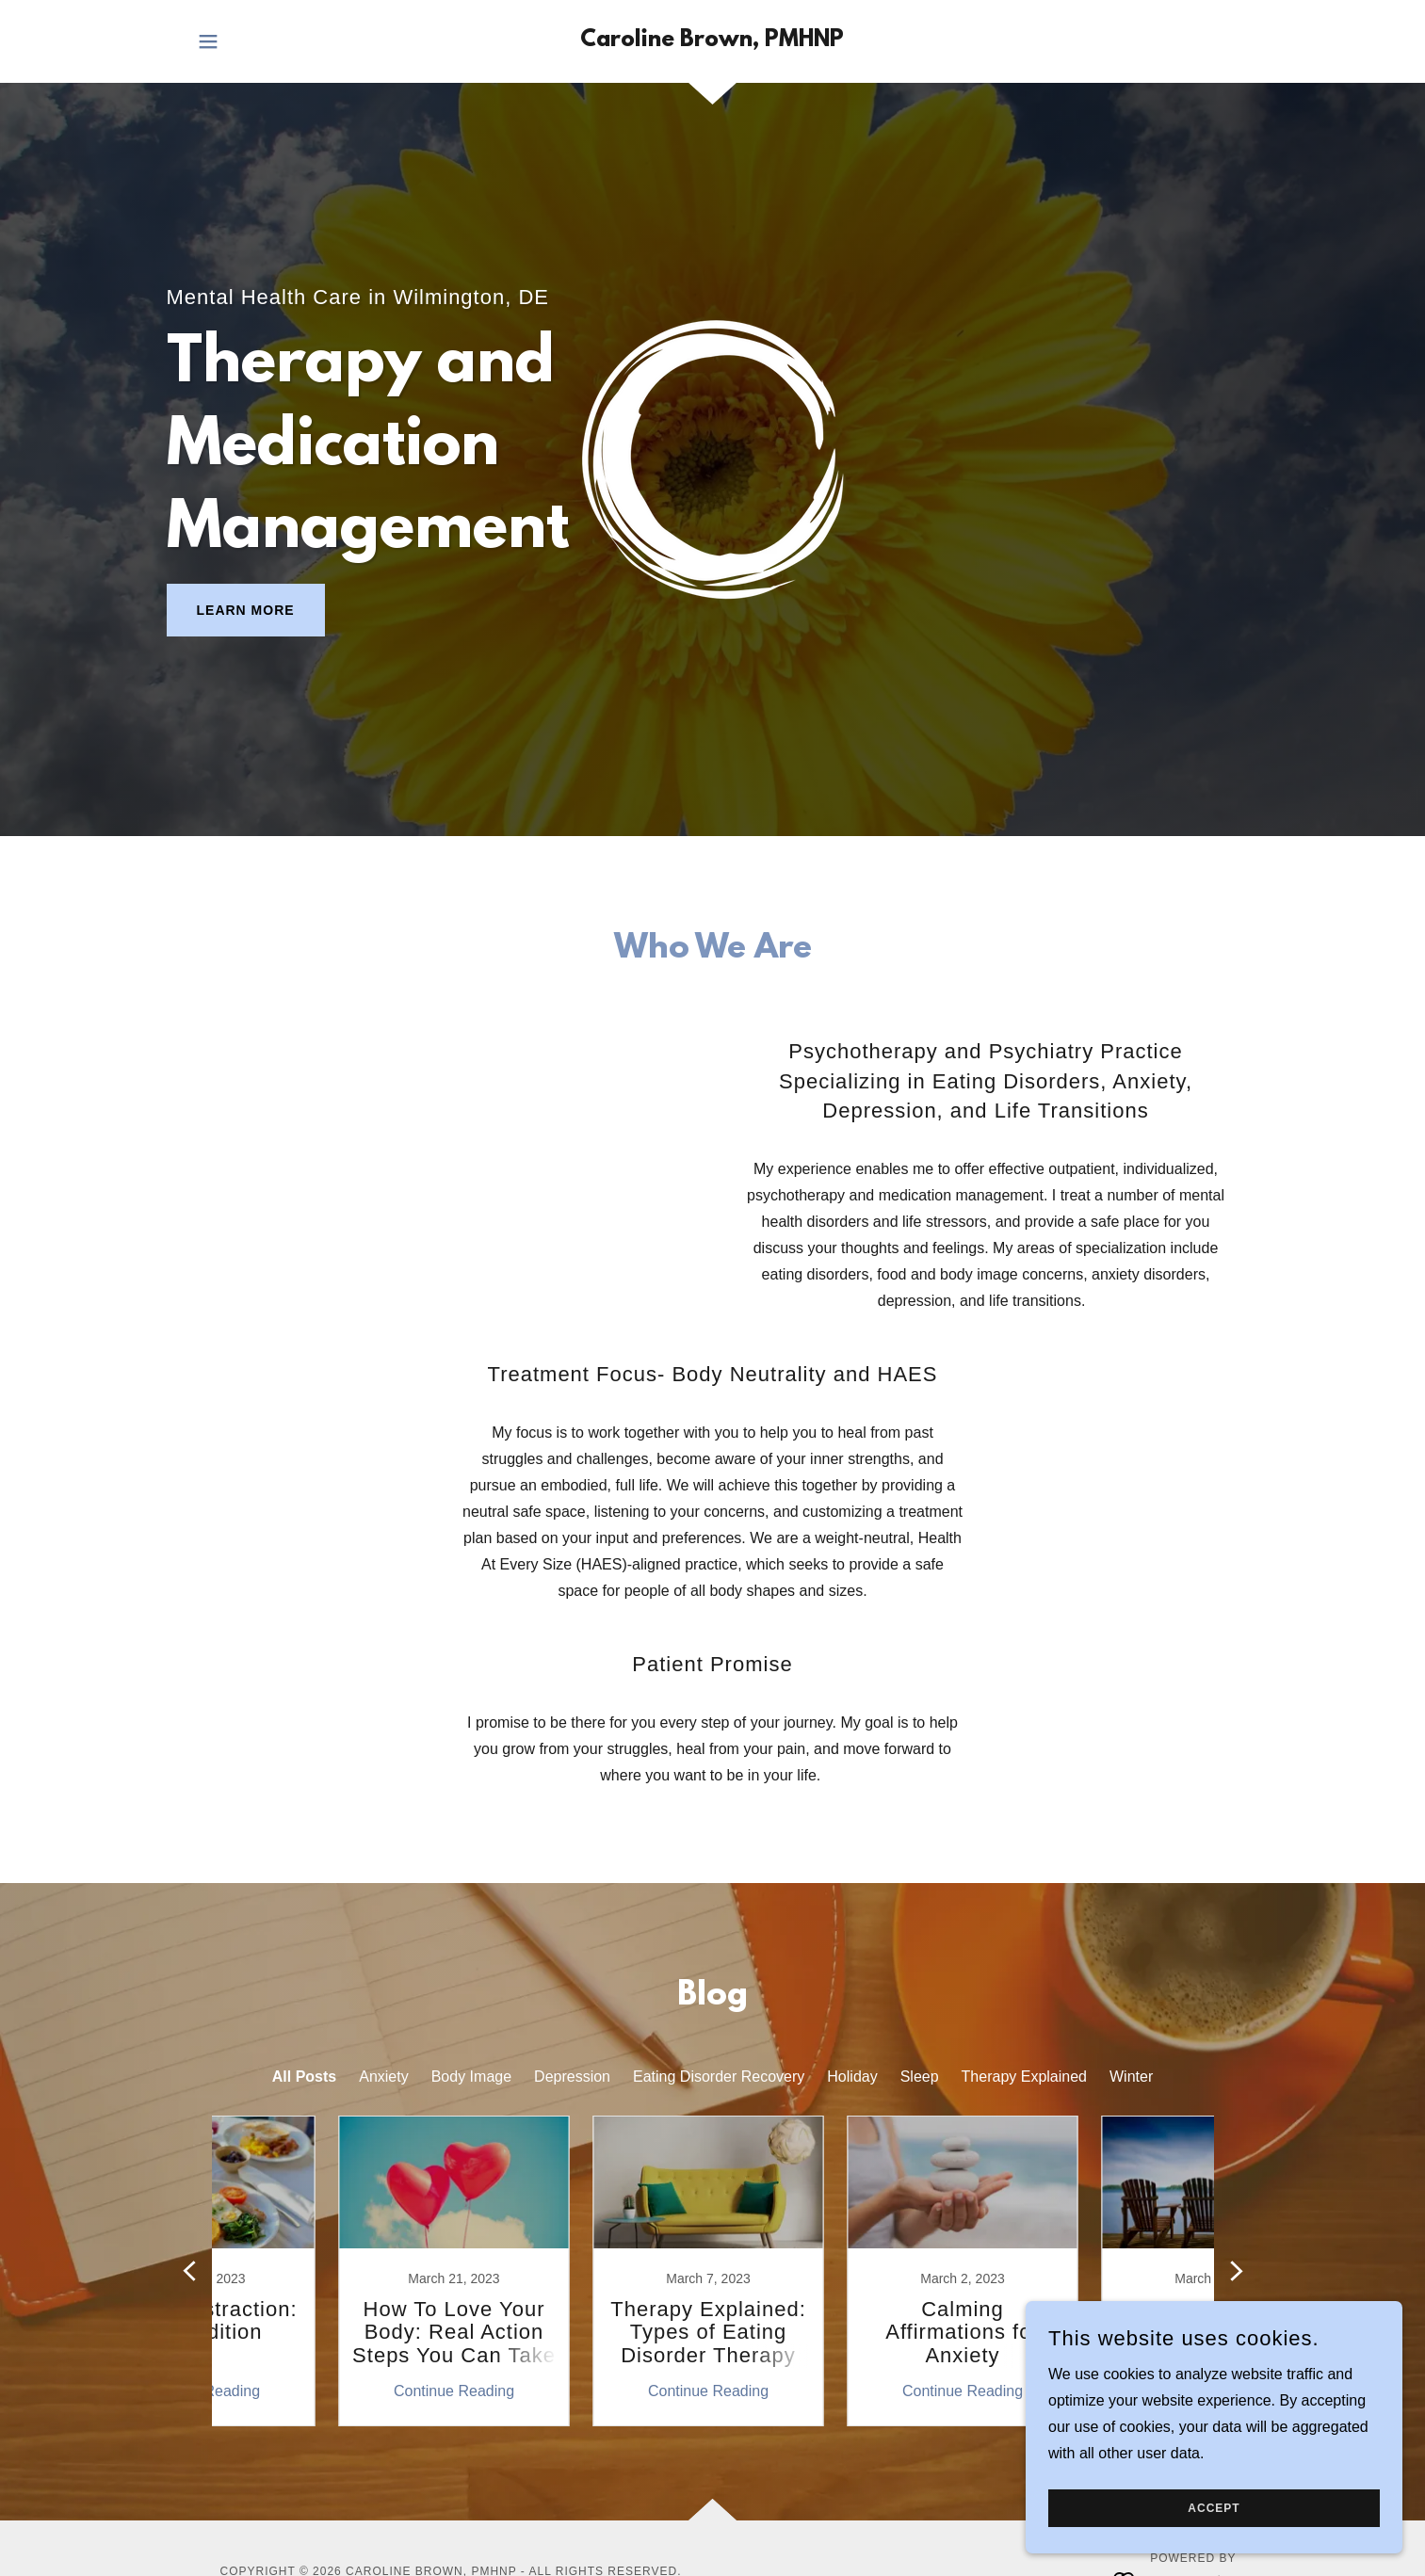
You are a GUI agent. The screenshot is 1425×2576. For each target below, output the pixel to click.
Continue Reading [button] (330, 2391)
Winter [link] (1131, 2077)
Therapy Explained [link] (1024, 2077)
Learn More (246, 610)
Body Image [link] (471, 2077)
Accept (1213, 2508)
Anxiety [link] (383, 2077)
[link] (712, 41)
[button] (208, 41)
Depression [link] (572, 2077)
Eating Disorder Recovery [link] (718, 2077)
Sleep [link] (919, 2077)
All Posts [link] (304, 2077)
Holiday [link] (852, 2077)
